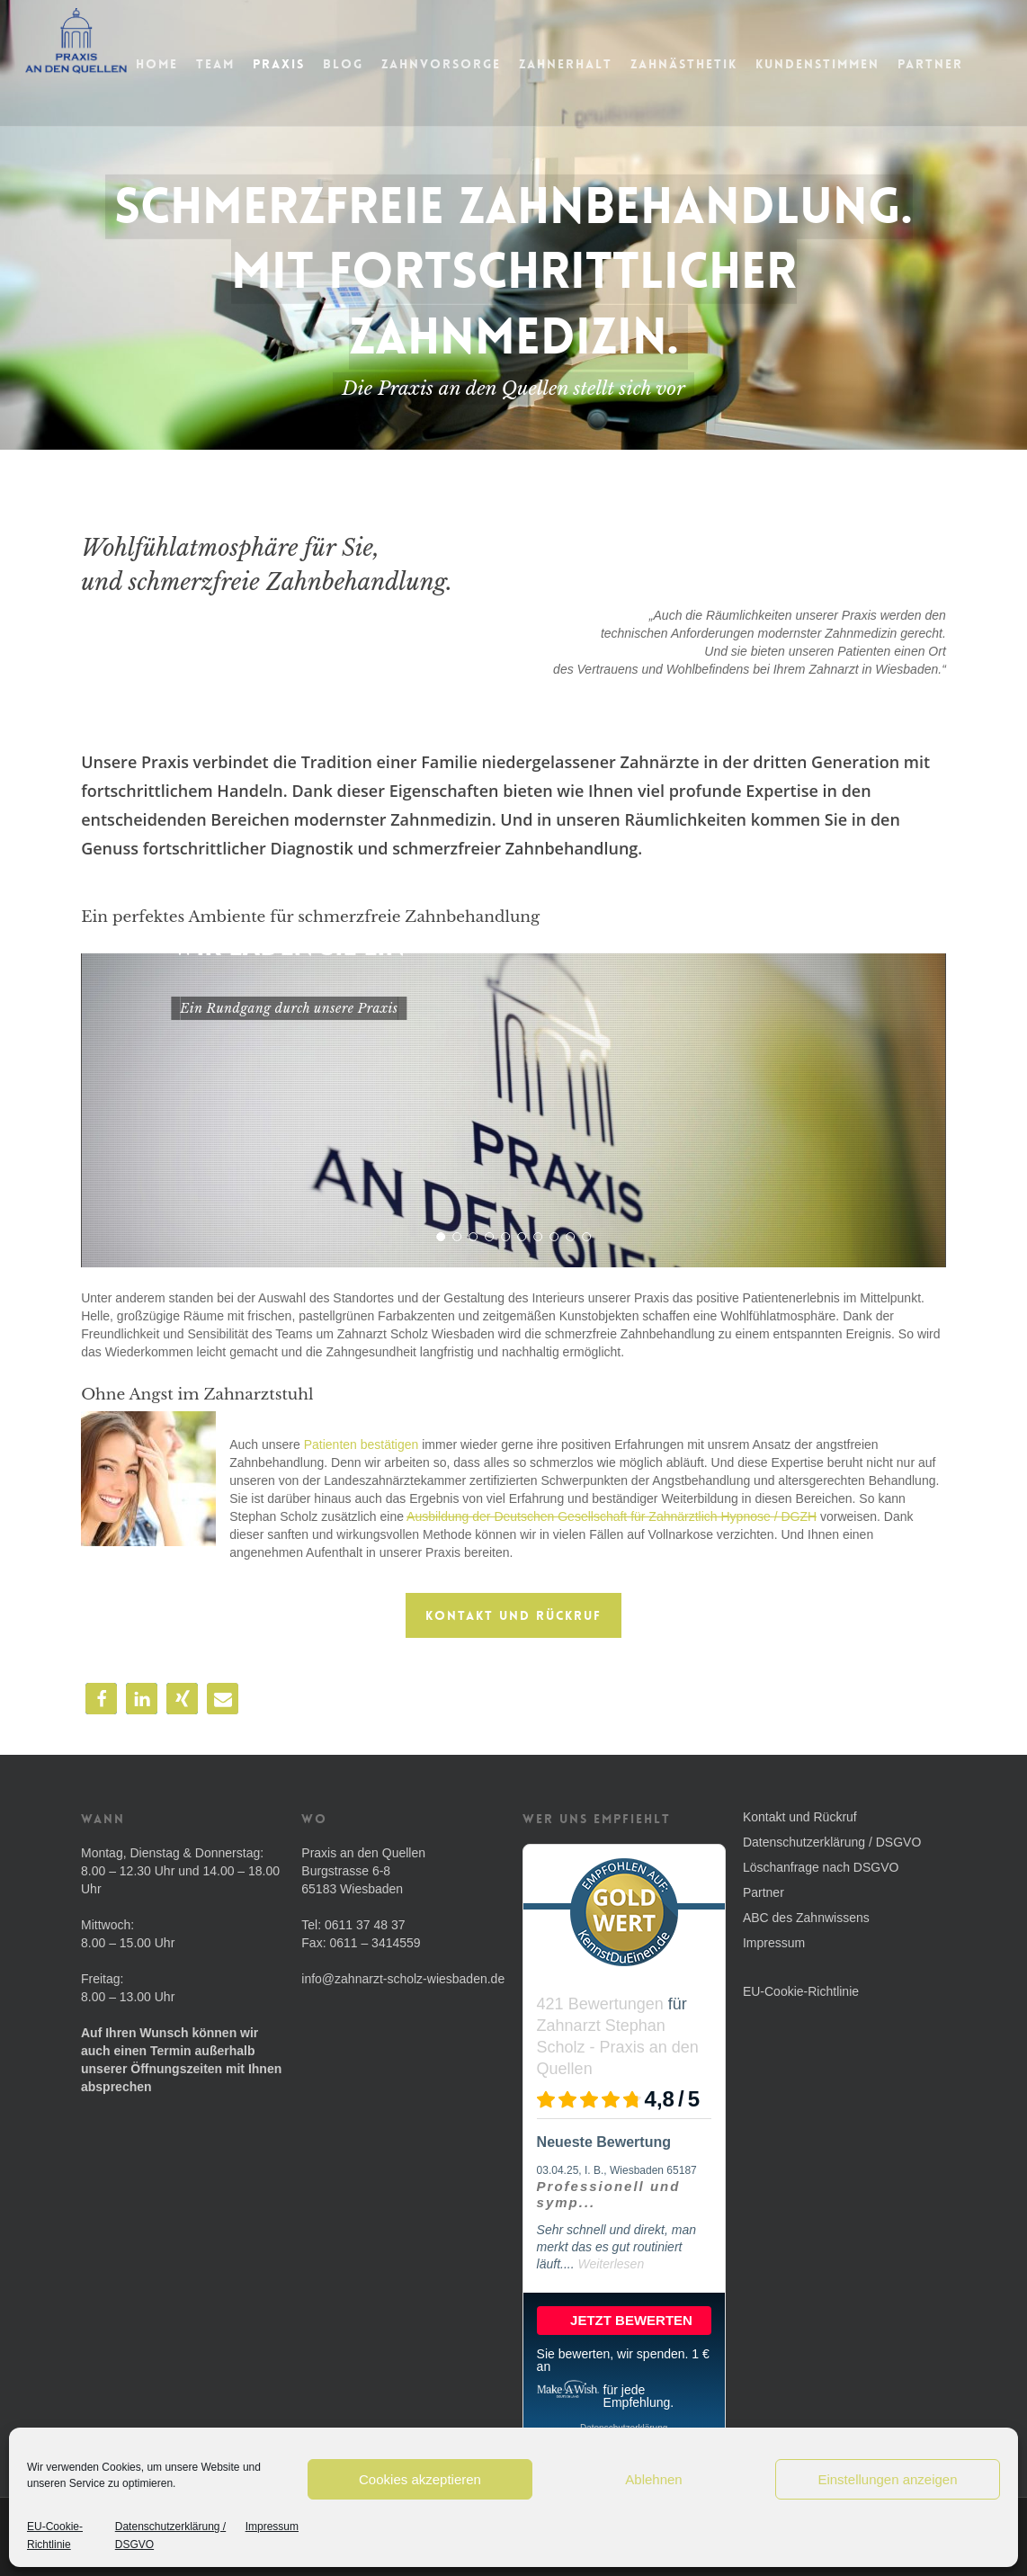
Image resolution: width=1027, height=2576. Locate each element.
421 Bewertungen (600, 2004)
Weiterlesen (611, 2264)
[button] (101, 1698)
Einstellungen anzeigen (887, 2479)
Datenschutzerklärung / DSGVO (170, 2535)
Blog (380, 63)
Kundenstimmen (854, 63)
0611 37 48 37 (365, 1925)
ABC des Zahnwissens (806, 1917)
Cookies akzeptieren (420, 2479)
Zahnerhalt (602, 63)
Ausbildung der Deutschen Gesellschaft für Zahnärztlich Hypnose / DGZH (611, 1516)
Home (194, 63)
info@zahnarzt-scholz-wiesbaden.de (403, 1979)
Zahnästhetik (720, 63)
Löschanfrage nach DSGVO (821, 1867)
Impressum (272, 2526)
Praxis (316, 63)
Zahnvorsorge (478, 63)
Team (252, 63)
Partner (967, 63)
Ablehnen (653, 2479)
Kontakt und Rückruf (800, 1817)
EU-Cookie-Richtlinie (55, 2535)
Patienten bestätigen (361, 1444)
